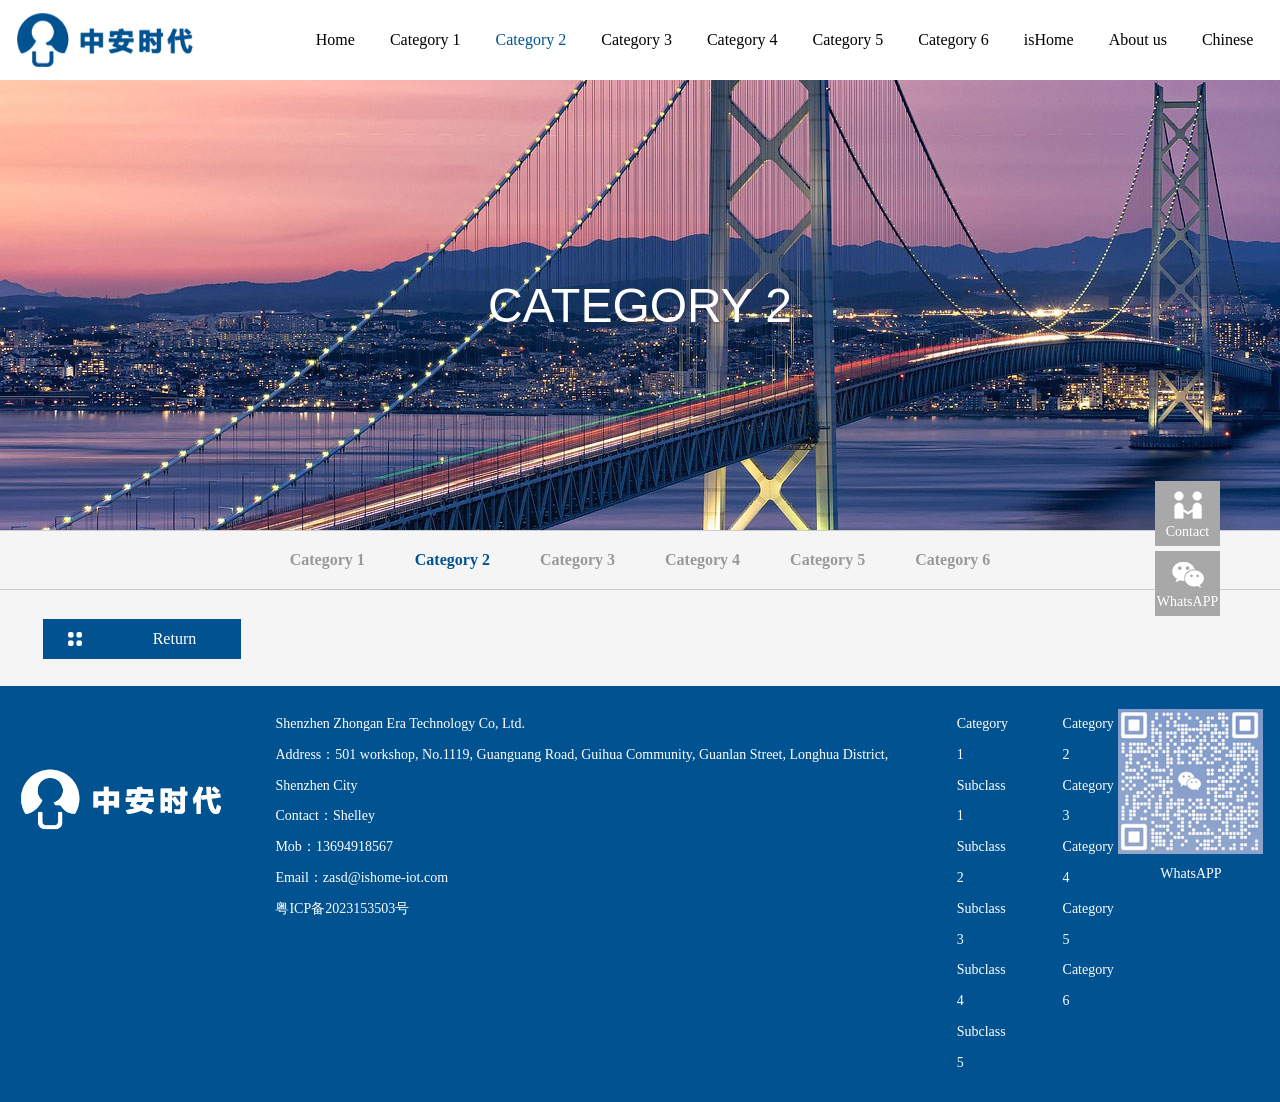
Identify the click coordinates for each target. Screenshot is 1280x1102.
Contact (1188, 513)
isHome (1049, 39)
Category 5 (848, 39)
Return (175, 638)
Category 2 (531, 39)
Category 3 (636, 39)
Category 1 (425, 39)
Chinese (1228, 39)
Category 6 (953, 39)
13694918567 (354, 846)
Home (335, 39)
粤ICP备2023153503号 (342, 908)
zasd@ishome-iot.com (385, 877)
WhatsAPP (1187, 583)
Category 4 (742, 39)
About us (1138, 39)
